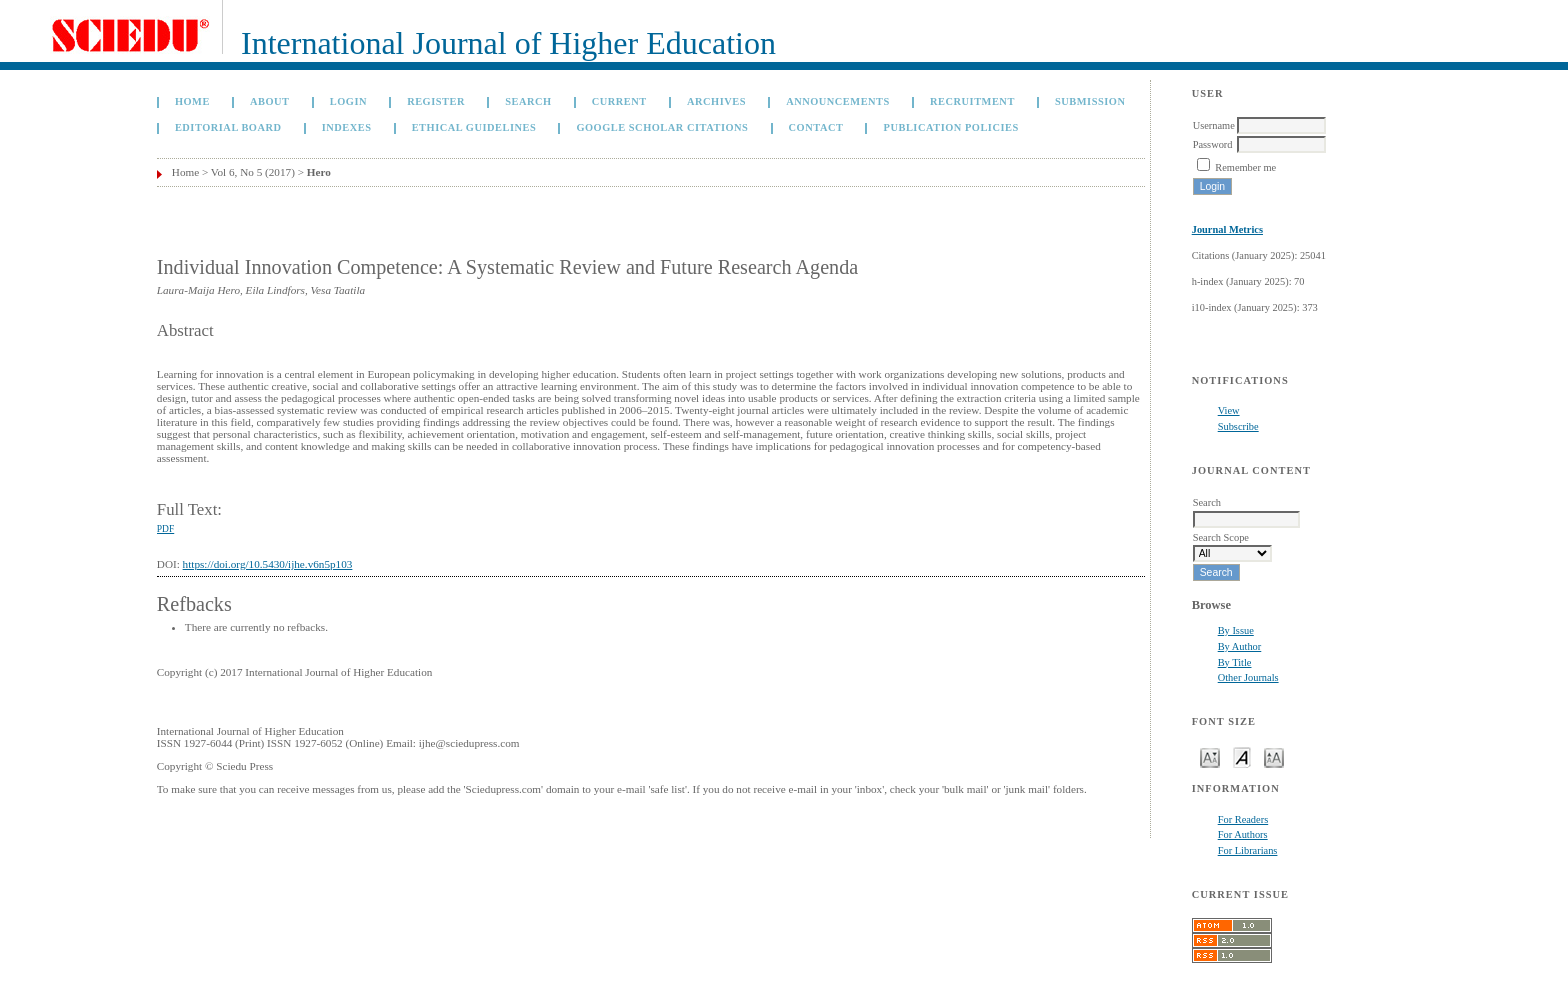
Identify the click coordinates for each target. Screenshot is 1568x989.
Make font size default (1242, 756)
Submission (1090, 101)
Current (619, 101)
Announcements (838, 101)
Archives (716, 101)
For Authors (1243, 834)
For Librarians (1248, 850)
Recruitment (972, 101)
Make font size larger (1274, 756)
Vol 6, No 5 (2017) (253, 172)
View (1229, 410)
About (270, 101)
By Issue (1236, 630)
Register (436, 101)
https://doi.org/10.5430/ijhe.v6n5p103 (268, 564)
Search (528, 101)
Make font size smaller (1210, 756)
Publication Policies (951, 127)
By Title (1235, 662)
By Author (1240, 646)
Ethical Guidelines (474, 127)
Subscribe (1238, 426)
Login (348, 101)
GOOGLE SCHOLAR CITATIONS (662, 127)
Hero (319, 172)
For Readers (1243, 819)
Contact (816, 127)
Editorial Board (228, 127)
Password (1213, 144)
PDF (165, 529)
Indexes (347, 127)
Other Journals (1248, 677)
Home (192, 101)
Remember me (1245, 167)
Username (1214, 125)
